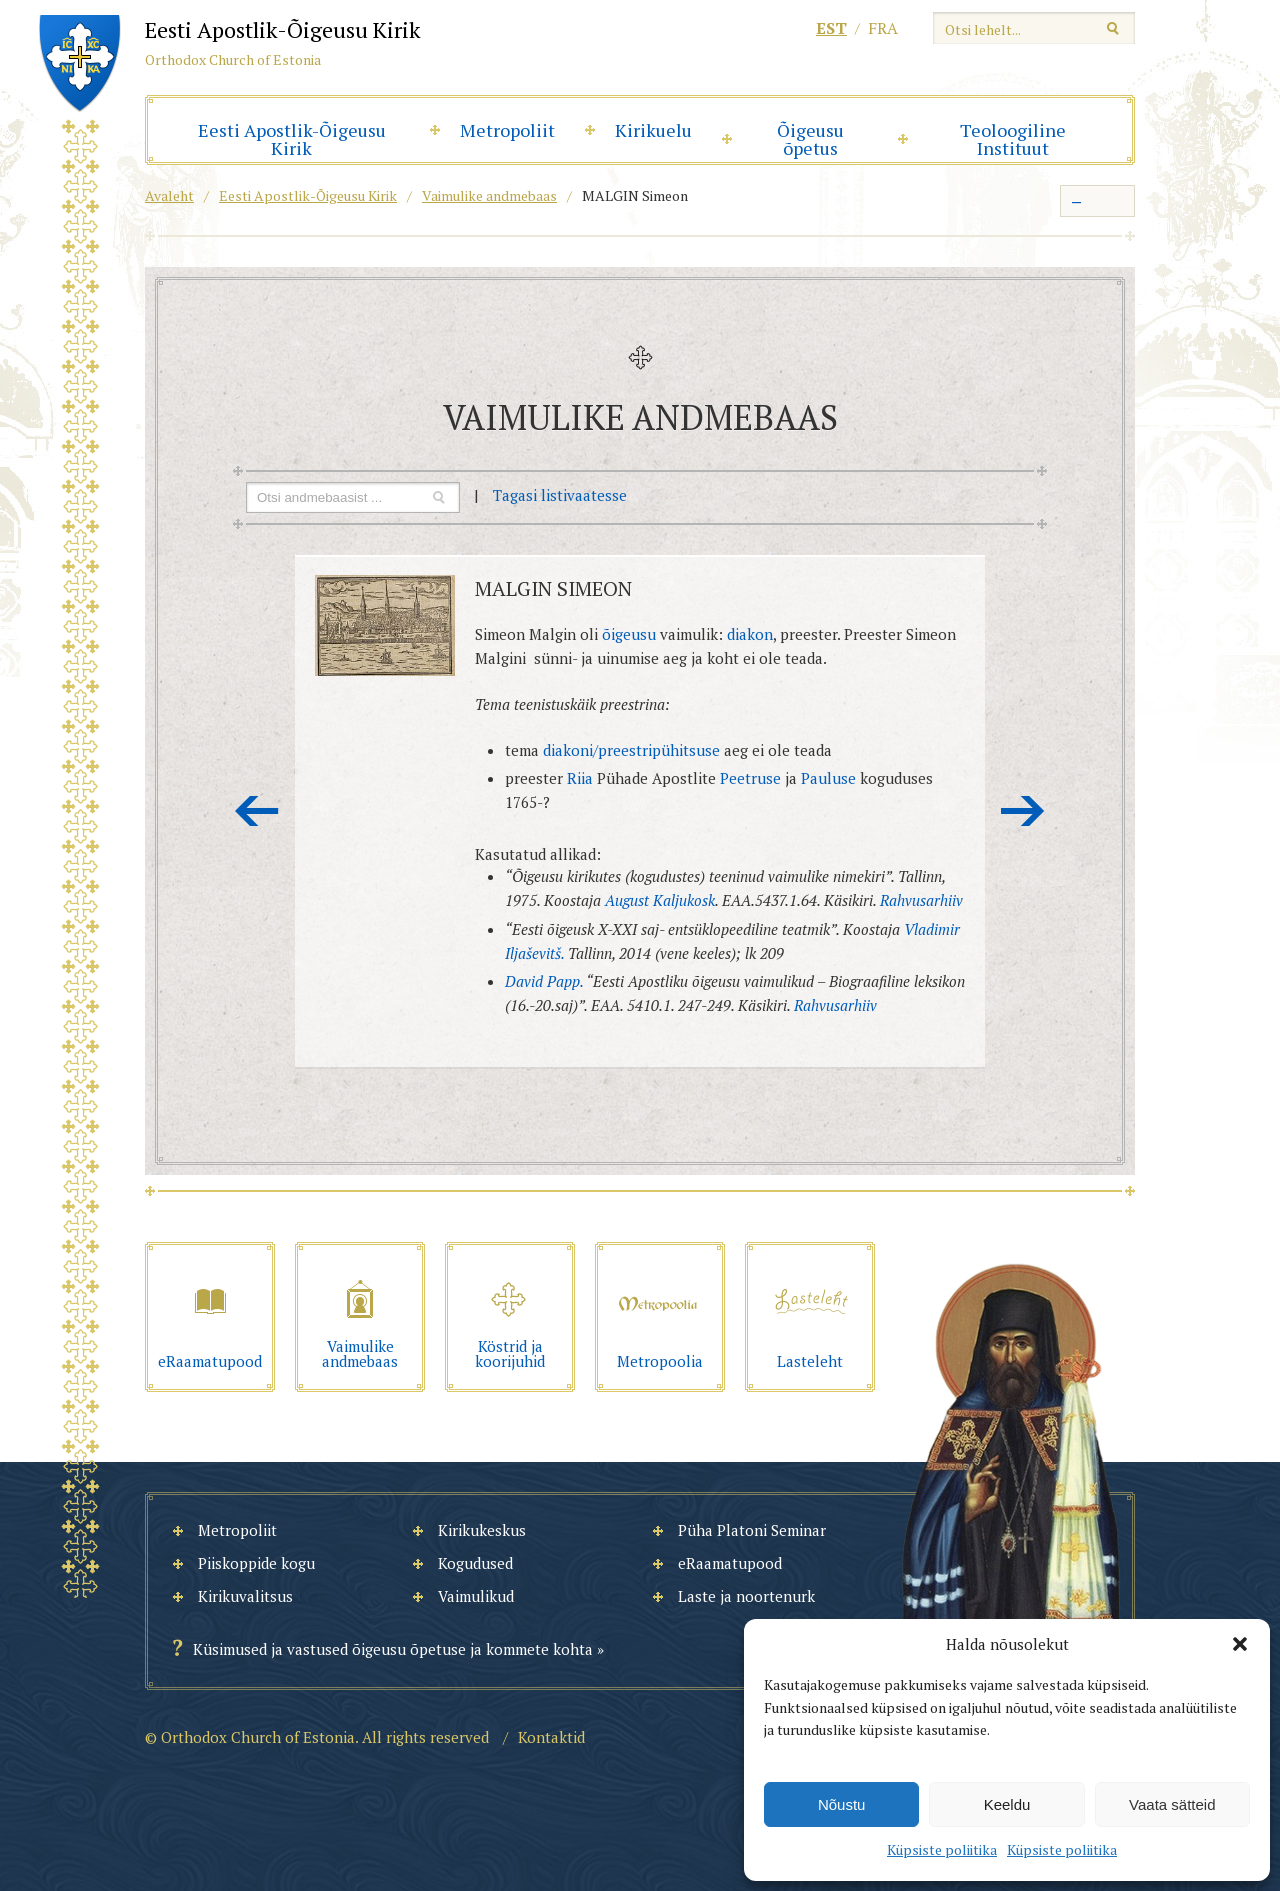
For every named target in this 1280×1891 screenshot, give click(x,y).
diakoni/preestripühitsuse (631, 750)
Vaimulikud (476, 1596)
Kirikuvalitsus (245, 1596)
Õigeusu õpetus (810, 139)
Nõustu (842, 1804)
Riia (582, 778)
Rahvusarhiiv (921, 900)
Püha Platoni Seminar (752, 1530)
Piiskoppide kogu (256, 1563)
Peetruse (750, 778)
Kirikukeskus (482, 1530)
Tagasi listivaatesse (560, 495)
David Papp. (544, 981)
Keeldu (1007, 1804)
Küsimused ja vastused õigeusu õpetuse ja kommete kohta (393, 1649)
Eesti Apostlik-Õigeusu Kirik (292, 139)
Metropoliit (507, 130)
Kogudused (475, 1563)
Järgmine (1023, 811)
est (831, 28)
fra (883, 28)
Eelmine (257, 811)
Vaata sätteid (1172, 1804)
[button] (1240, 1644)
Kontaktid (551, 1737)
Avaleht (169, 195)
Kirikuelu (653, 130)
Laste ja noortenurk (746, 1596)
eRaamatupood (730, 1563)
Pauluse (828, 778)
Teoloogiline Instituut (1013, 139)
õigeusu (631, 634)
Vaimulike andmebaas (489, 195)
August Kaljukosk (660, 900)
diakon (750, 634)
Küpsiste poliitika (942, 1849)
